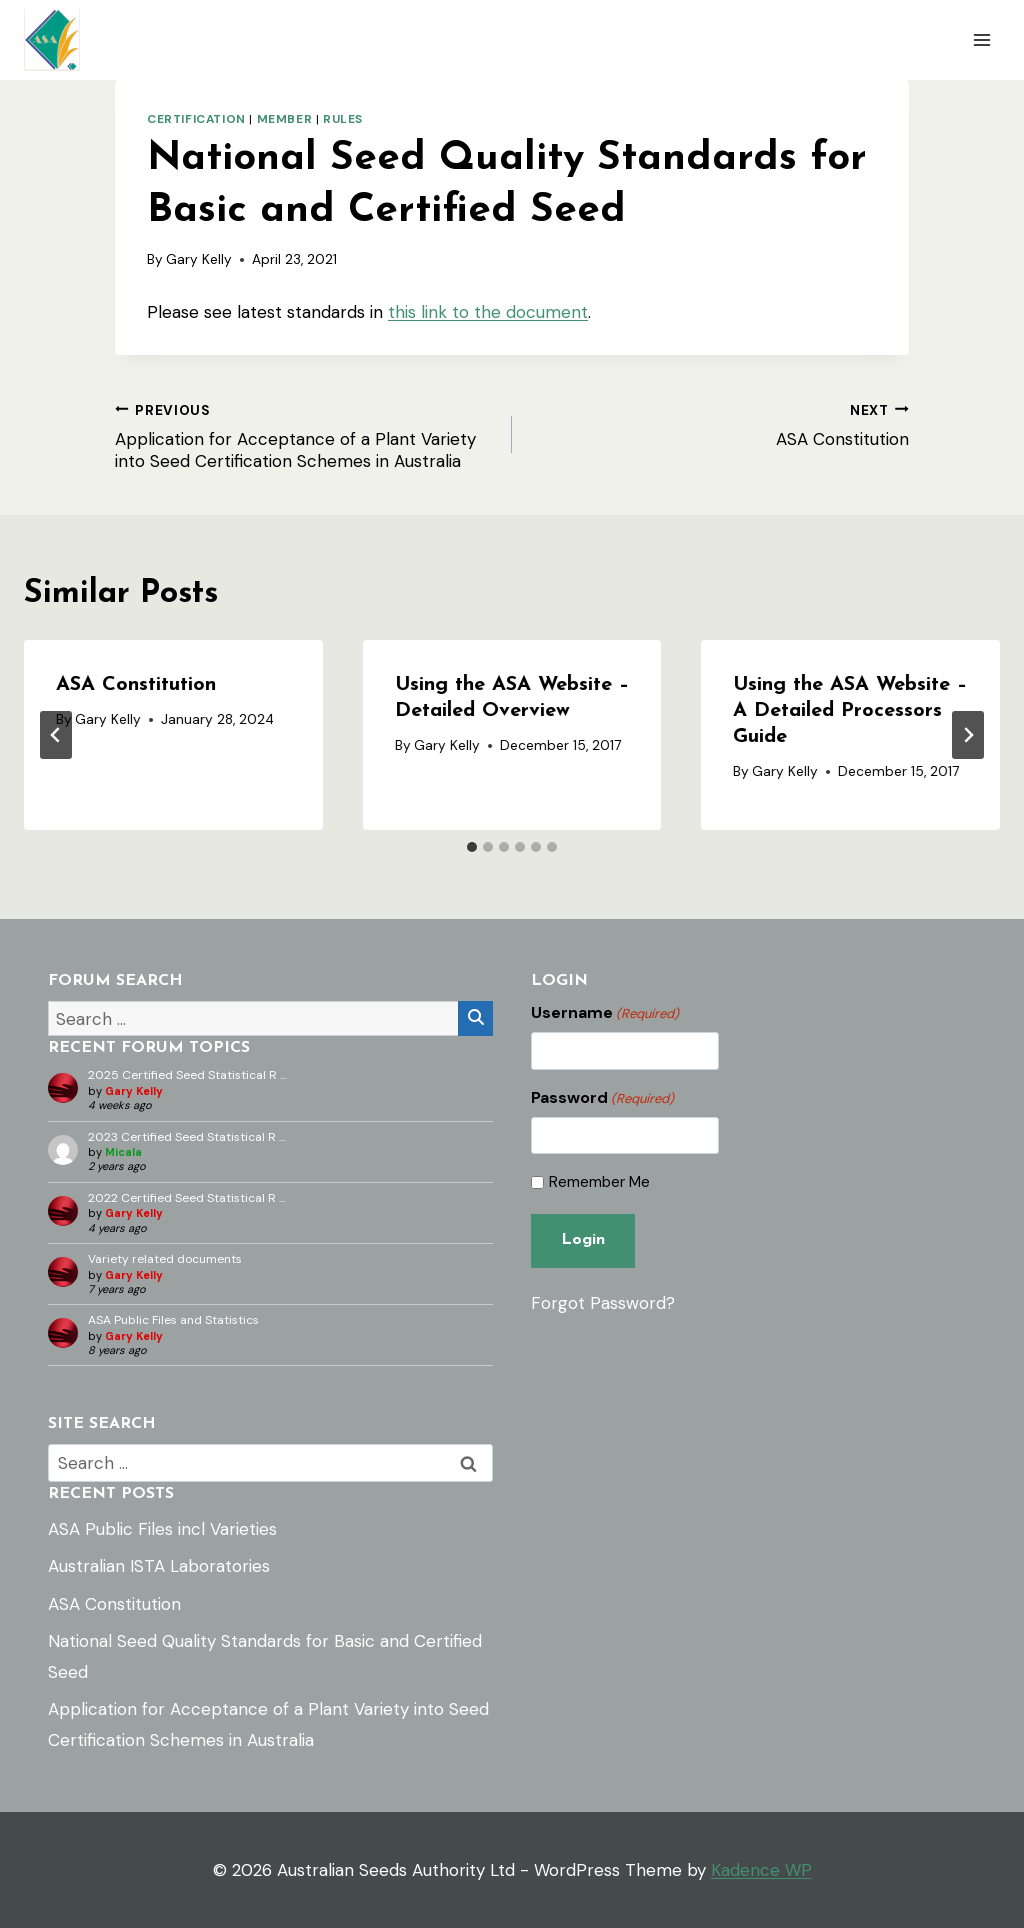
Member (285, 119)
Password (602, 1098)
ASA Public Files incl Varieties (162, 1529)
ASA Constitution (719, 423)
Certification (196, 119)
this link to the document (488, 312)
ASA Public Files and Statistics (173, 1320)
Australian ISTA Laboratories (159, 1566)
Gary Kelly (199, 259)
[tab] (472, 847)
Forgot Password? (603, 1302)
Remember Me (599, 1182)
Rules (343, 119)
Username (605, 1013)
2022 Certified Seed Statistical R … (187, 1198)
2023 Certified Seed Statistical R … (187, 1137)
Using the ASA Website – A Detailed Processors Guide (850, 711)
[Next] (968, 735)
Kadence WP (761, 1870)
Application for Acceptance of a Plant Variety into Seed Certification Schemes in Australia (305, 434)
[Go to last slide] (56, 735)
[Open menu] (981, 39)
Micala (123, 1152)
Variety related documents (165, 1259)
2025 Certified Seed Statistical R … (187, 1075)
